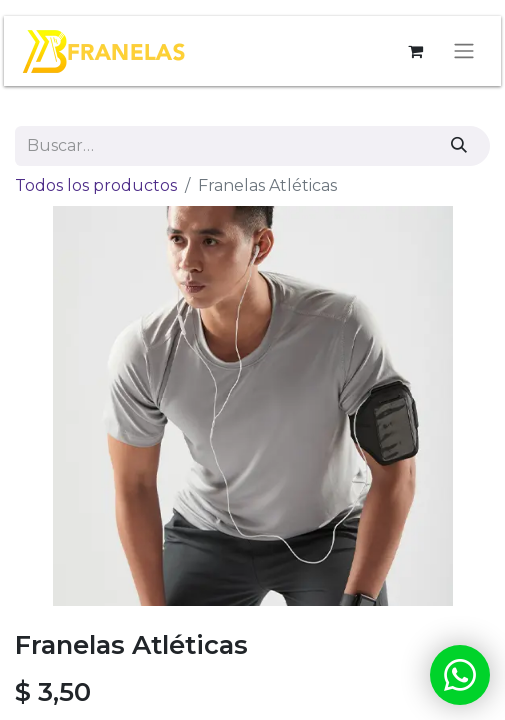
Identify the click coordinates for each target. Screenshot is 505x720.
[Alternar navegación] (464, 51)
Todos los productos (96, 185)
